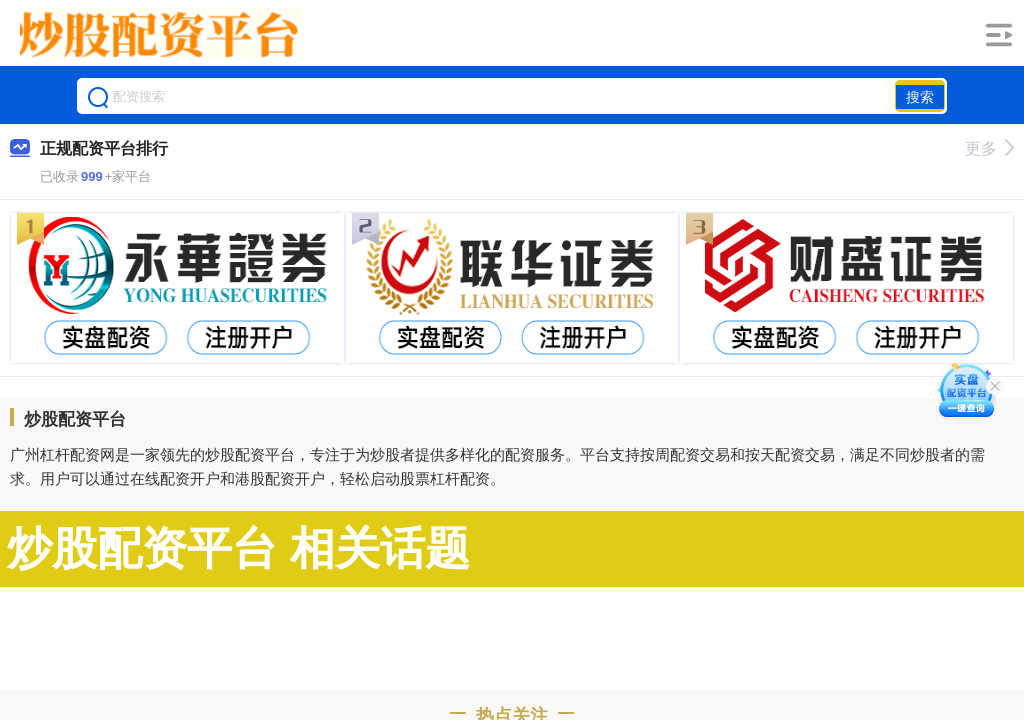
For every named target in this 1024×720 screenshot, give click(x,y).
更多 (989, 148)
